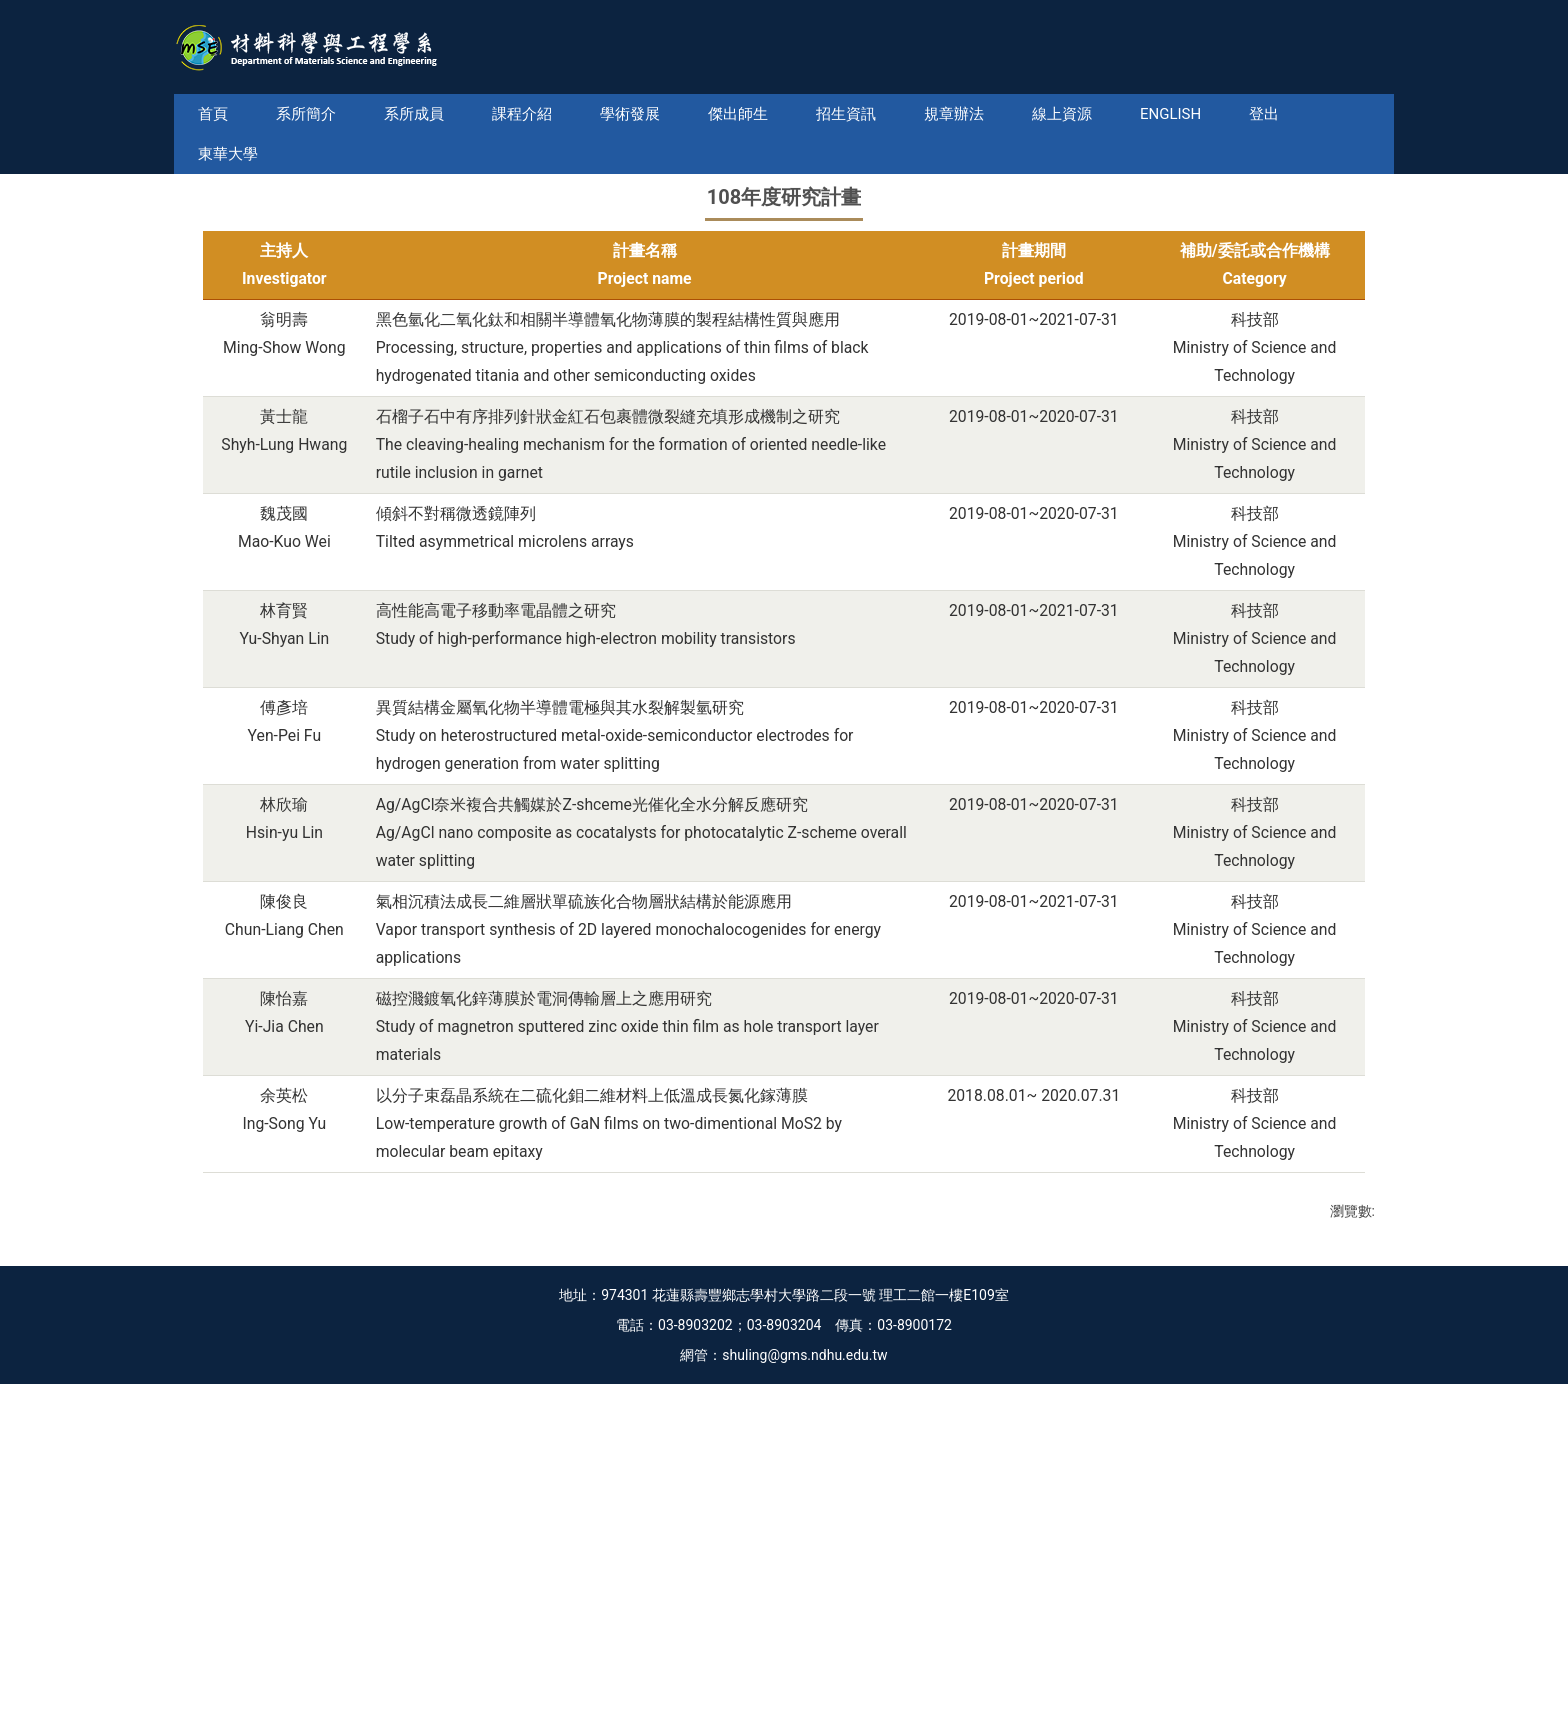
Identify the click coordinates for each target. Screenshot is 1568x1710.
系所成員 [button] (444, 114)
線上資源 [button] (1092, 114)
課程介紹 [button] (552, 114)
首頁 (243, 114)
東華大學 (1310, 114)
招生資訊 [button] (876, 114)
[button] (207, 317)
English (1200, 114)
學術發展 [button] (660, 114)
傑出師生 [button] (768, 114)
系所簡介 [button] (336, 114)
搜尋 (1377, 80)
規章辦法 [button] (984, 114)
